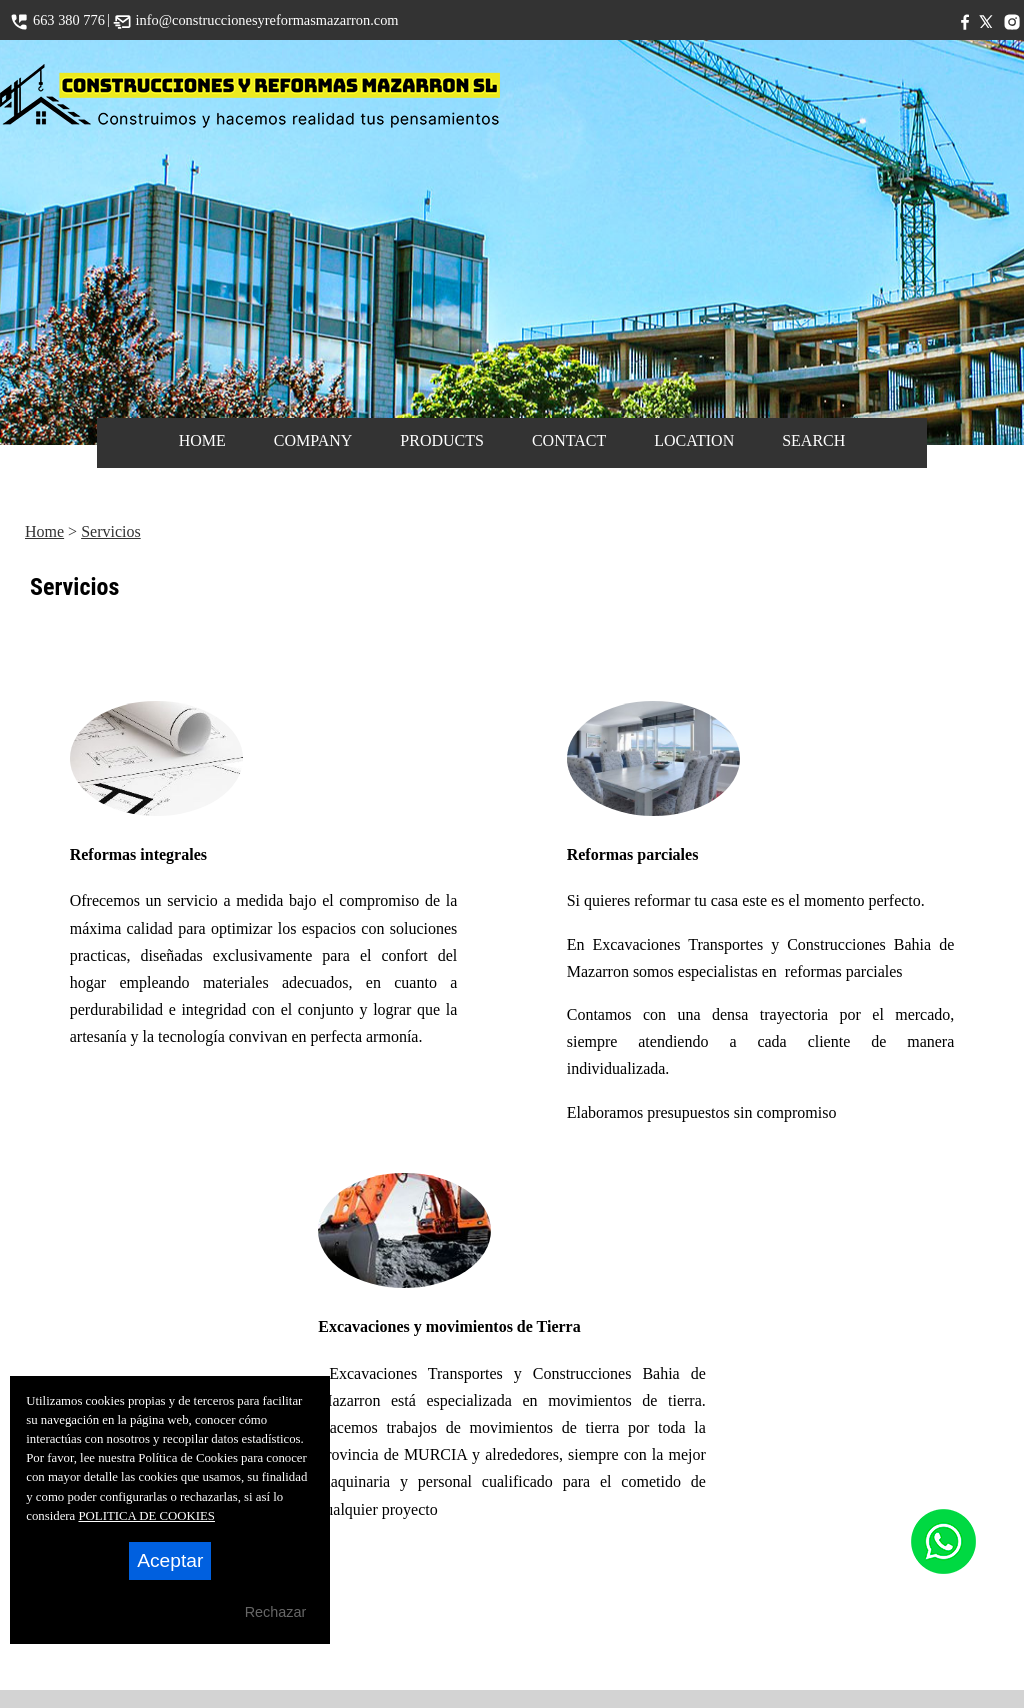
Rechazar (276, 1612)
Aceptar (170, 1560)
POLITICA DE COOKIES (146, 1516)
